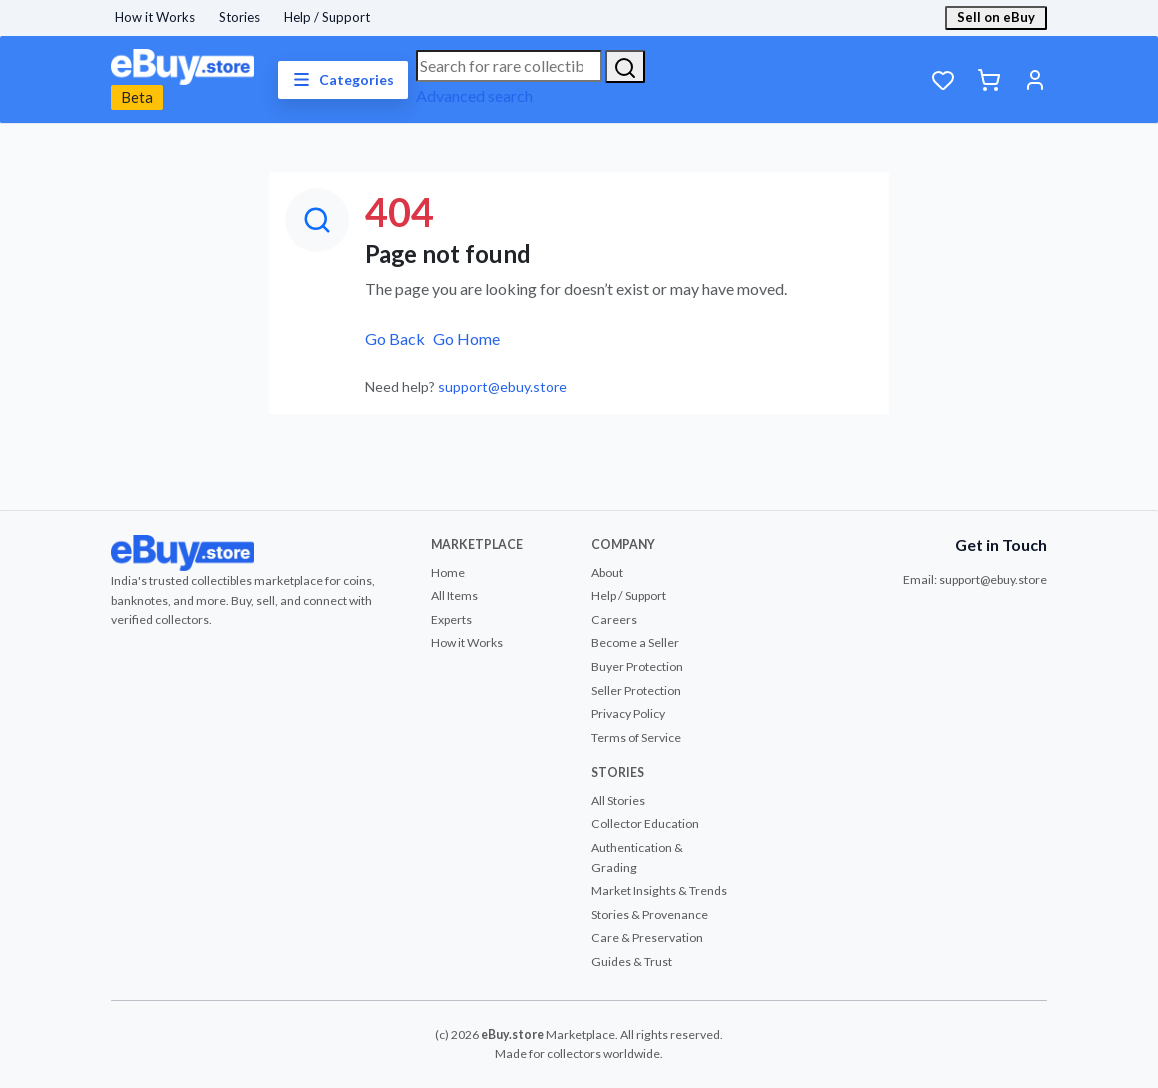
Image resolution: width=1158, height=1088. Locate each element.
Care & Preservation (647, 937)
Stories (239, 17)
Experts (451, 619)
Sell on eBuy (996, 17)
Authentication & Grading (637, 857)
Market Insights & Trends (659, 890)
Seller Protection (636, 690)
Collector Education (645, 823)
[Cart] (989, 80)
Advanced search (474, 95)
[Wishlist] (943, 80)
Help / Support (327, 17)
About (607, 572)
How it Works (155, 17)
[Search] (625, 66)
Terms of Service (636, 737)
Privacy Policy (628, 713)
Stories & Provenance (649, 914)
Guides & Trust (631, 961)
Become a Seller (635, 642)
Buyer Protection (637, 666)
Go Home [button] (466, 338)
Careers (614, 619)
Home (448, 572)
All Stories (618, 800)
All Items (454, 595)
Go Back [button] (395, 338)
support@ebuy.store (502, 386)
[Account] (1035, 80)
